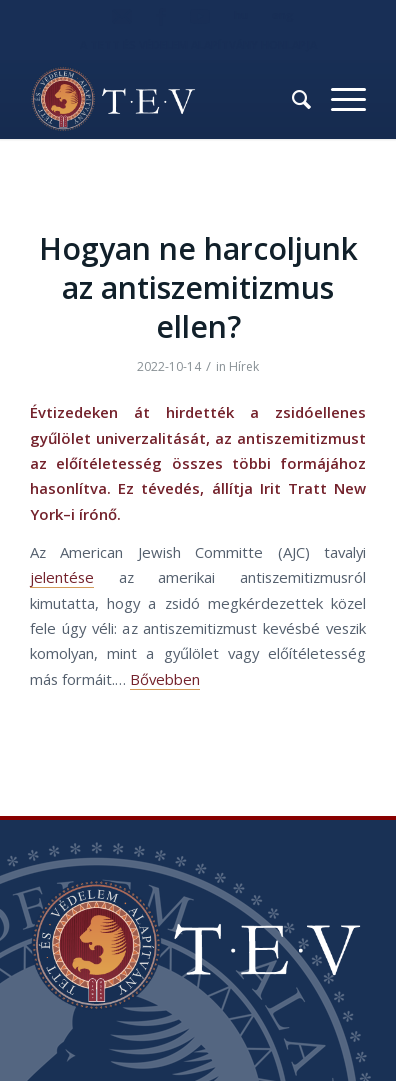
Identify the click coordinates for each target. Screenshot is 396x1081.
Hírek (244, 366)
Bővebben (165, 679)
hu (241, 14)
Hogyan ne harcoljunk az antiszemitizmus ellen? (198, 287)
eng (283, 14)
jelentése (62, 577)
